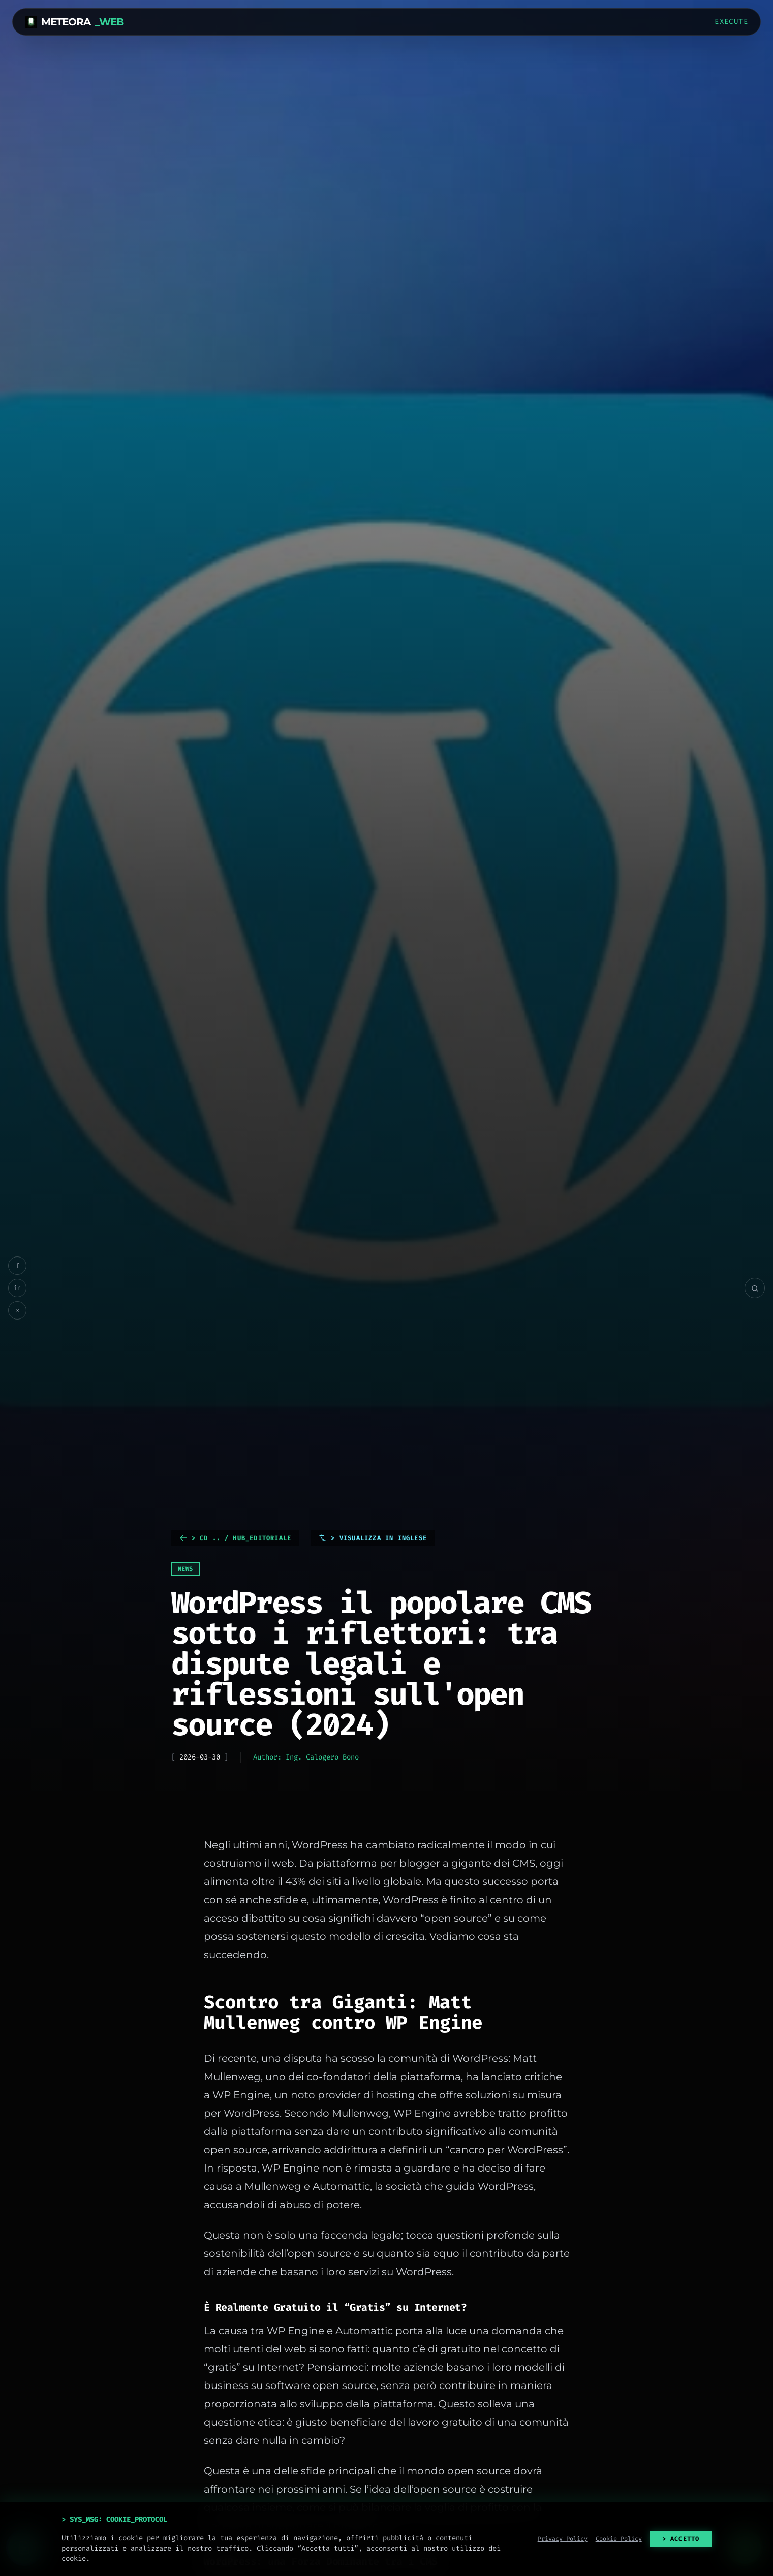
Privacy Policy (563, 2539)
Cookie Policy (619, 2539)
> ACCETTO (681, 2539)
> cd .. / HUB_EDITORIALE (235, 1538)
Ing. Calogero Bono (322, 1757)
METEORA (74, 22)
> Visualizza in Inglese (373, 1538)
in (17, 1288)
